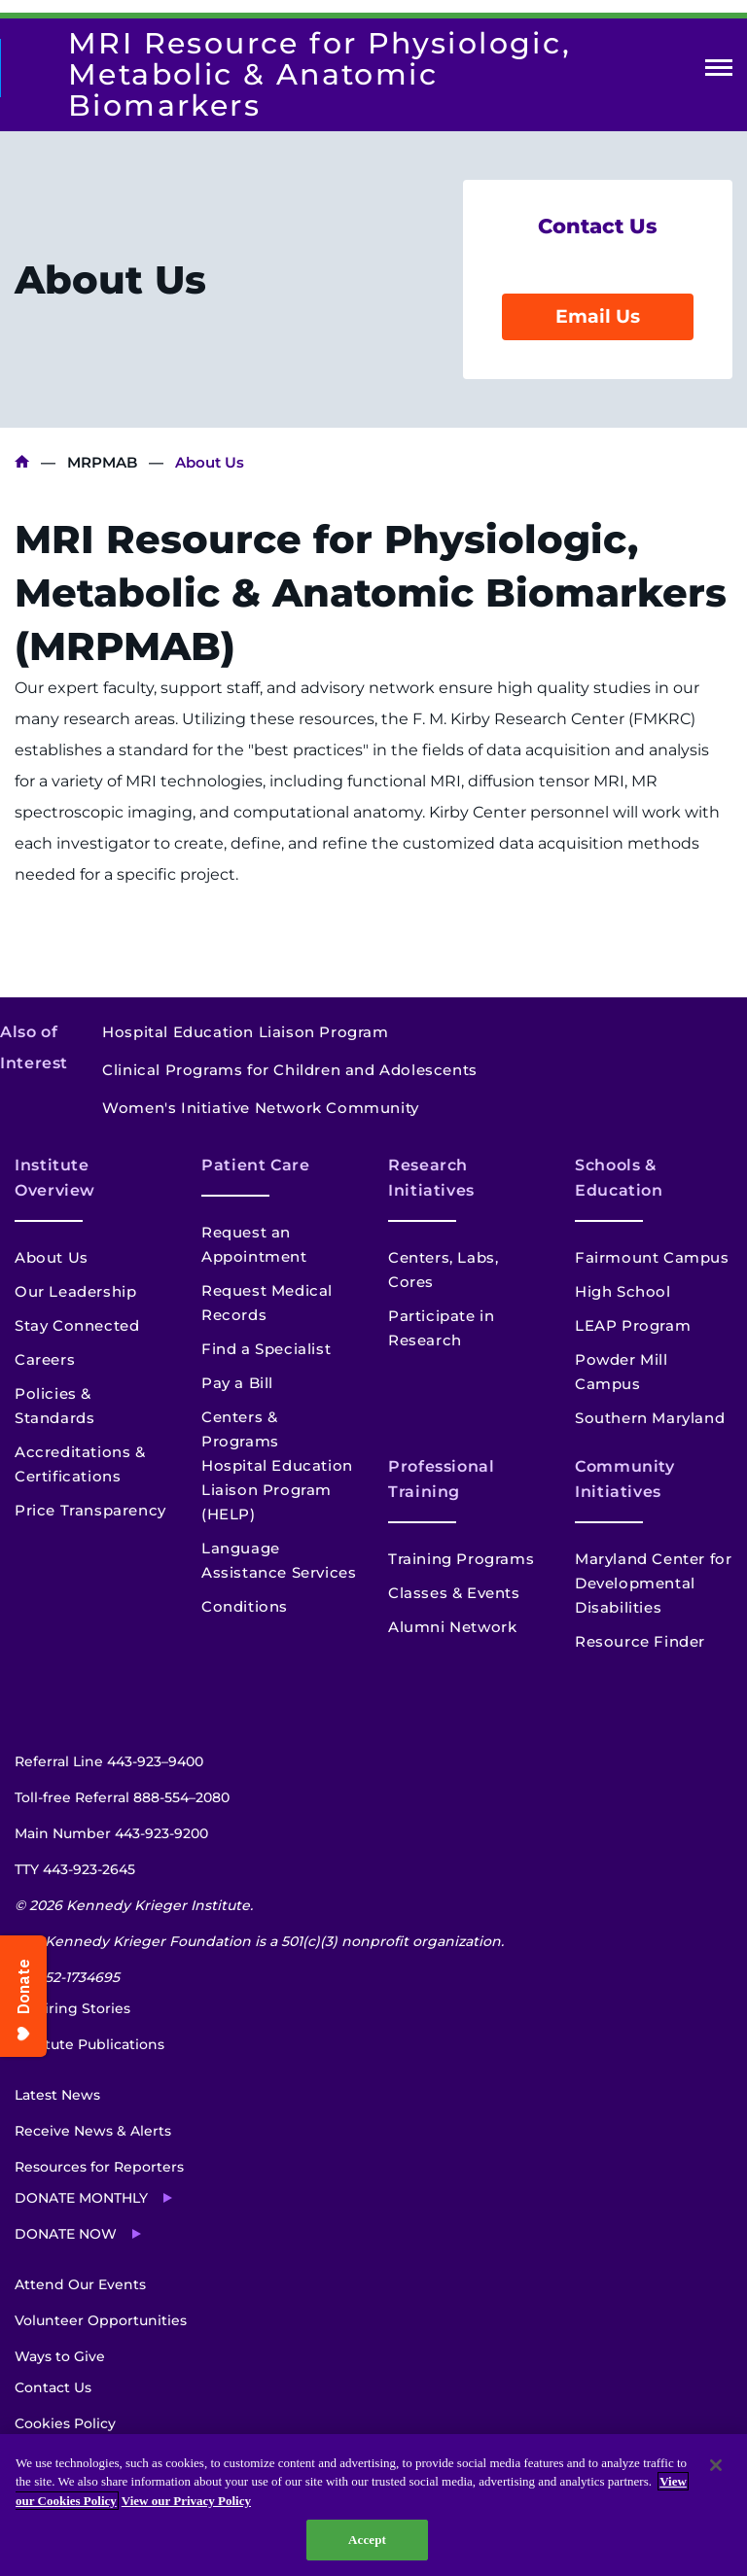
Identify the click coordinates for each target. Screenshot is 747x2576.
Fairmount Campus (652, 1257)
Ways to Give (60, 2356)
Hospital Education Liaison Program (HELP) (277, 1489)
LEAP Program (633, 1325)
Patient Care (255, 1165)
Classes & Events (454, 1593)
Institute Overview (55, 1178)
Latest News (57, 2095)
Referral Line (109, 1761)
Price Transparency (90, 1510)
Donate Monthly (81, 2198)
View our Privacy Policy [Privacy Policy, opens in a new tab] (186, 2500)
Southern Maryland (650, 1418)
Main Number (111, 1833)
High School (623, 1291)
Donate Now (66, 2234)
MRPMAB (102, 462)
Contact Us (53, 2387)
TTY (75, 1869)
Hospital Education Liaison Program (245, 1032)
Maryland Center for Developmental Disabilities (653, 1583)
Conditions (244, 1606)
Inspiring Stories (72, 2008)
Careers (45, 1359)
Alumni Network (452, 1627)
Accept (367, 2539)
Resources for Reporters (99, 2167)
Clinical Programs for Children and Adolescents (290, 1070)
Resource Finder (640, 1641)
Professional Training (441, 1479)
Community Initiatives (625, 1479)
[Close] (715, 2465)
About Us (52, 1257)
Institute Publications (89, 2044)
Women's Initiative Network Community (260, 1107)
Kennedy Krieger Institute (22, 462)
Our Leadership (75, 1291)
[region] (373, 2505)
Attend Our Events (80, 2284)
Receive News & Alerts (93, 2131)
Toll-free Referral (122, 1797)
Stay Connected (77, 1325)
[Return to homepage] (9, 68)
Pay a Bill (237, 1383)
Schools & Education (619, 1178)
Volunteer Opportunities (101, 2320)
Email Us (597, 316)
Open (718, 71)
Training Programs (461, 1558)
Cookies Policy (65, 2423)
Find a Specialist (266, 1349)
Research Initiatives (431, 1178)
